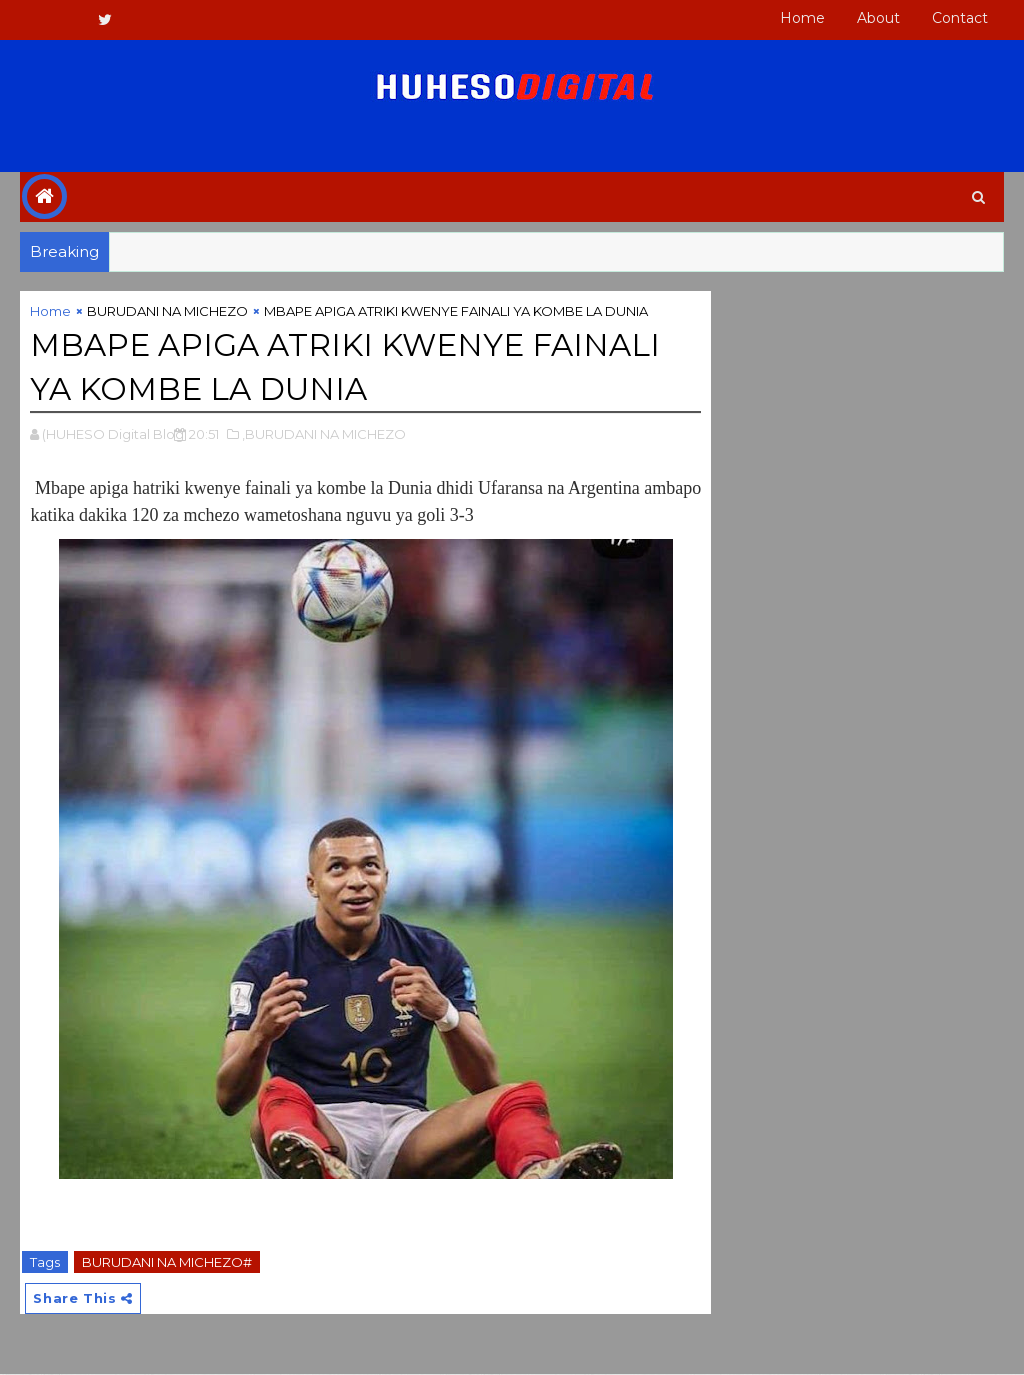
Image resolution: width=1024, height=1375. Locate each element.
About (878, 18)
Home (802, 18)
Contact (960, 18)
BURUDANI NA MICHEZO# (167, 1263)
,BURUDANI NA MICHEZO (324, 435)
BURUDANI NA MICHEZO (167, 312)
